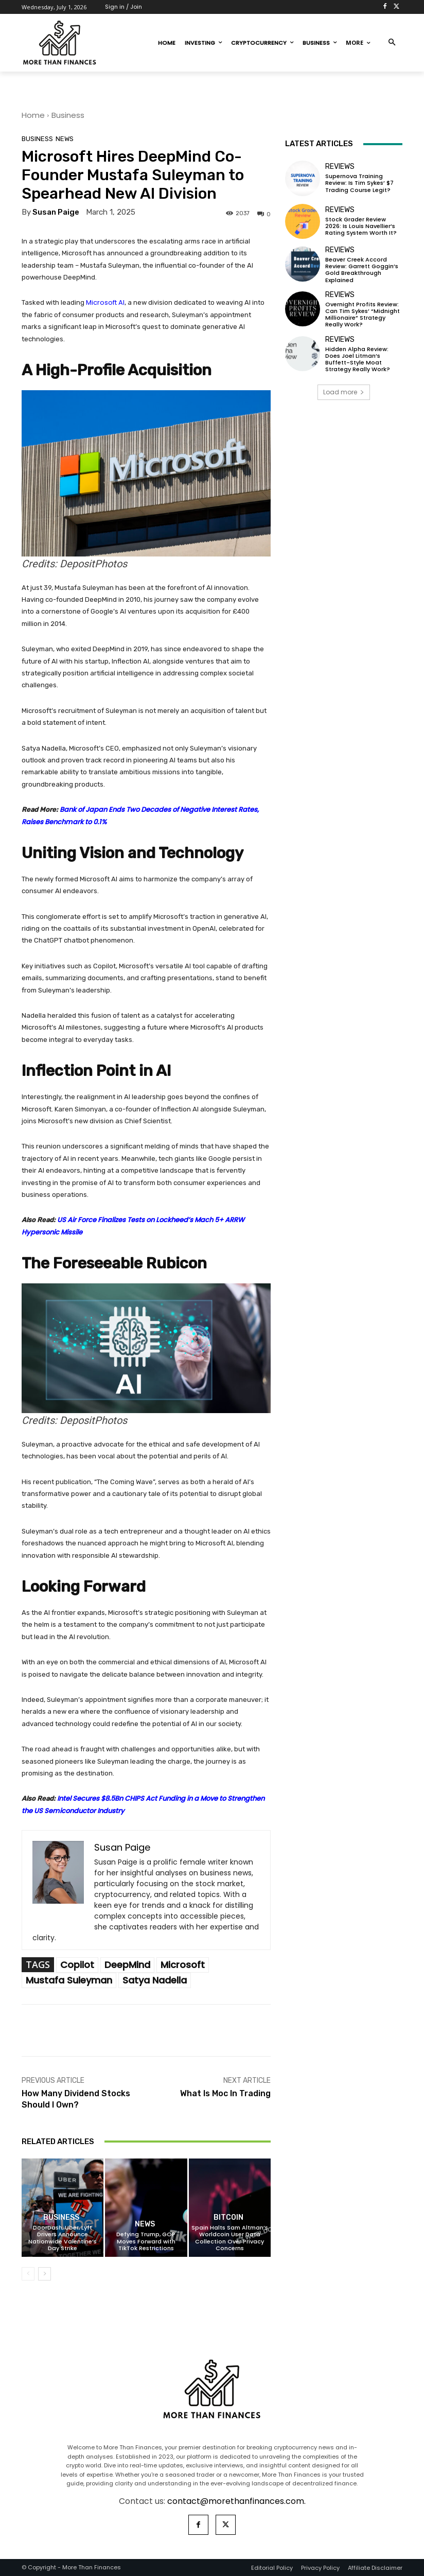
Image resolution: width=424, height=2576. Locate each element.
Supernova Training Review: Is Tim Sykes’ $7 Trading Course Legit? (359, 183)
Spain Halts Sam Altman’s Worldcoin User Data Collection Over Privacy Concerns (229, 2237)
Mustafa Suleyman (69, 1980)
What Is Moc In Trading (225, 2093)
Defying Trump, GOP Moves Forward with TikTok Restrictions (145, 2241)
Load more (343, 392)
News (65, 138)
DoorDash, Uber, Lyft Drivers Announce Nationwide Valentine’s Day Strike (62, 2237)
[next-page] (44, 2274)
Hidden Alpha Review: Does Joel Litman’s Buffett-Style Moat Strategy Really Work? (357, 359)
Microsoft (183, 1964)
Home (33, 115)
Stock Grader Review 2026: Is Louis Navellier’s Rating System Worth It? (361, 226)
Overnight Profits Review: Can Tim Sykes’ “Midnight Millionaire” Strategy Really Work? (362, 314)
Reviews (340, 166)
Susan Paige (55, 212)
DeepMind (127, 1964)
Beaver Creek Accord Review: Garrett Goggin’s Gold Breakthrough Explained (361, 269)
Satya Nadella (154, 1980)
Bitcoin (228, 2217)
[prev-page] (28, 2274)
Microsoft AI (105, 302)
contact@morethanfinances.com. (236, 2501)
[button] (391, 43)
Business (67, 115)
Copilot (77, 1964)
